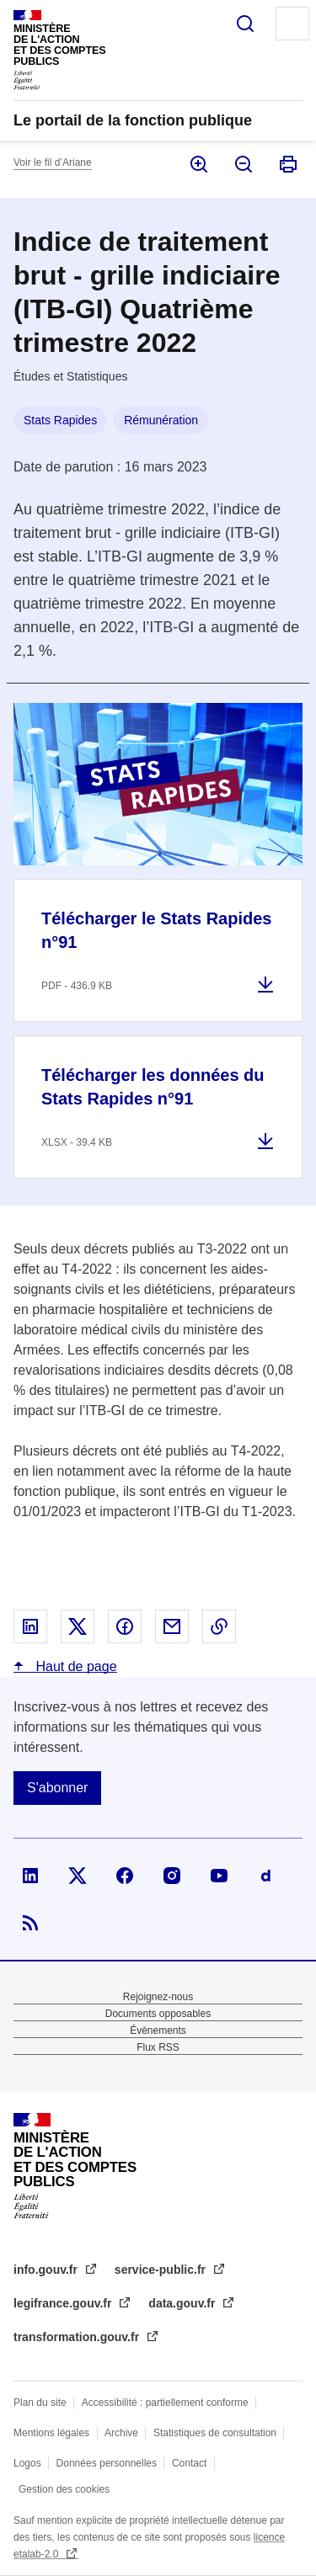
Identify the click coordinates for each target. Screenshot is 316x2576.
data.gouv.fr (183, 2303)
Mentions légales (51, 2433)
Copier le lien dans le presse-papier (219, 1626)
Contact (189, 2463)
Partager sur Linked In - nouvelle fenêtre (30, 1626)
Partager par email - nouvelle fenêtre (172, 1626)
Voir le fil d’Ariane (52, 162)
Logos (27, 2463)
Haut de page (74, 1666)
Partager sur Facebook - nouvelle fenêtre (125, 1626)
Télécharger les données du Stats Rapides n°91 (153, 1087)
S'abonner (57, 1787)
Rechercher (245, 23)
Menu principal (292, 23)
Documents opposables (158, 2014)
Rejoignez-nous (158, 1997)
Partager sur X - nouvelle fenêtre (77, 1626)
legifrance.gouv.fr (64, 2303)
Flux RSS (158, 2047)
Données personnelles (106, 2463)
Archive (121, 2433)
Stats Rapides (60, 420)
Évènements (158, 2030)
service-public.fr (162, 2269)
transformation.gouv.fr (77, 2337)
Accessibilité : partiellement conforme (165, 2402)
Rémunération (161, 420)
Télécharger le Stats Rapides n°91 (156, 930)
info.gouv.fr (47, 2269)
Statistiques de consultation (214, 2433)
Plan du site (40, 2402)
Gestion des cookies (64, 2489)
